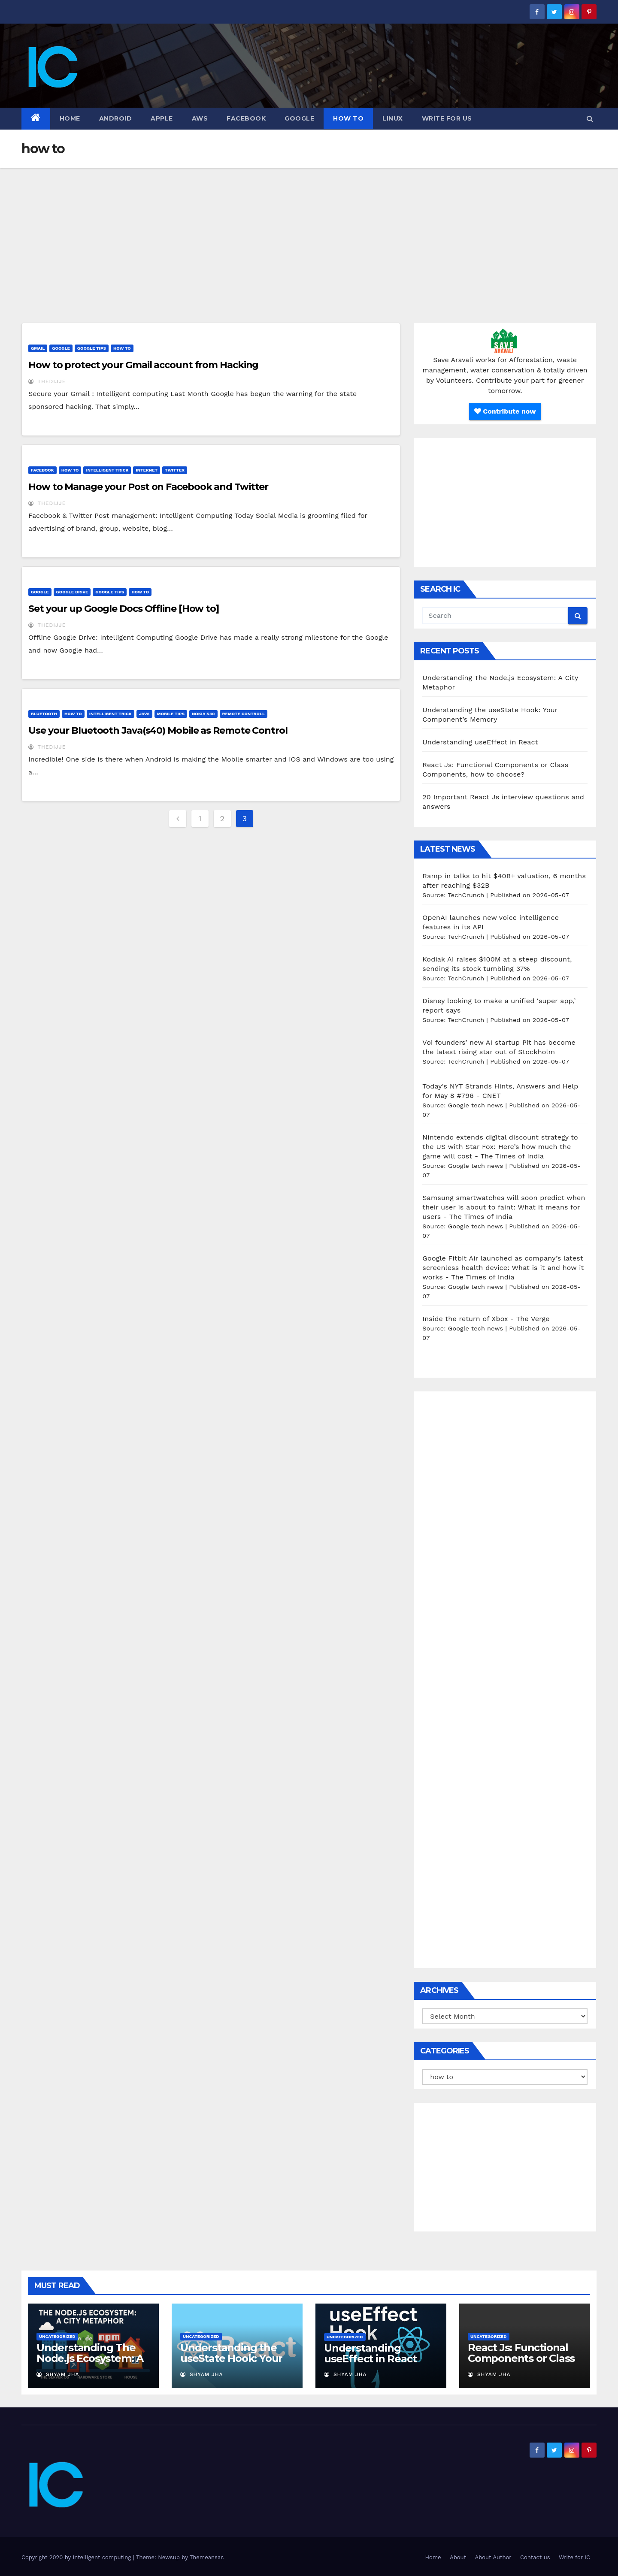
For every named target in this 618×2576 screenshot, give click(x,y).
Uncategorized (57, 2336)
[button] (590, 119)
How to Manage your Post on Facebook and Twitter (148, 487)
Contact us (535, 2557)
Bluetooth (44, 713)
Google (299, 118)
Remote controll (243, 713)
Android (115, 118)
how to (348, 118)
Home (70, 118)
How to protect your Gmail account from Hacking (143, 365)
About (458, 2557)
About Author (493, 2557)
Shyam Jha (57, 2374)
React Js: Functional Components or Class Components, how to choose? (521, 2363)
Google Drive (72, 592)
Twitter (175, 470)
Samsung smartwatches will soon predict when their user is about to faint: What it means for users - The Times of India (503, 1207)
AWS (200, 118)
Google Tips (91, 348)
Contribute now (505, 411)
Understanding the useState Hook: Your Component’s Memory (236, 2358)
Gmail (38, 348)
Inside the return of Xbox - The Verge (485, 1319)
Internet (147, 470)
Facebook (246, 118)
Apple (162, 118)
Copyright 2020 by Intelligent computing (77, 2557)
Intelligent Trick (107, 470)
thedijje (47, 381)
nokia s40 (203, 713)
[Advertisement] (309, 232)
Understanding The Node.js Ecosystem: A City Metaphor (89, 2358)
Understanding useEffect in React (480, 742)
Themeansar (206, 2557)
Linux (392, 118)
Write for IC (574, 2557)
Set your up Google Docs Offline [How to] (123, 608)
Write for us (447, 118)
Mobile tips (171, 713)
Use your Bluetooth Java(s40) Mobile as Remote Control (158, 730)
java (144, 713)
